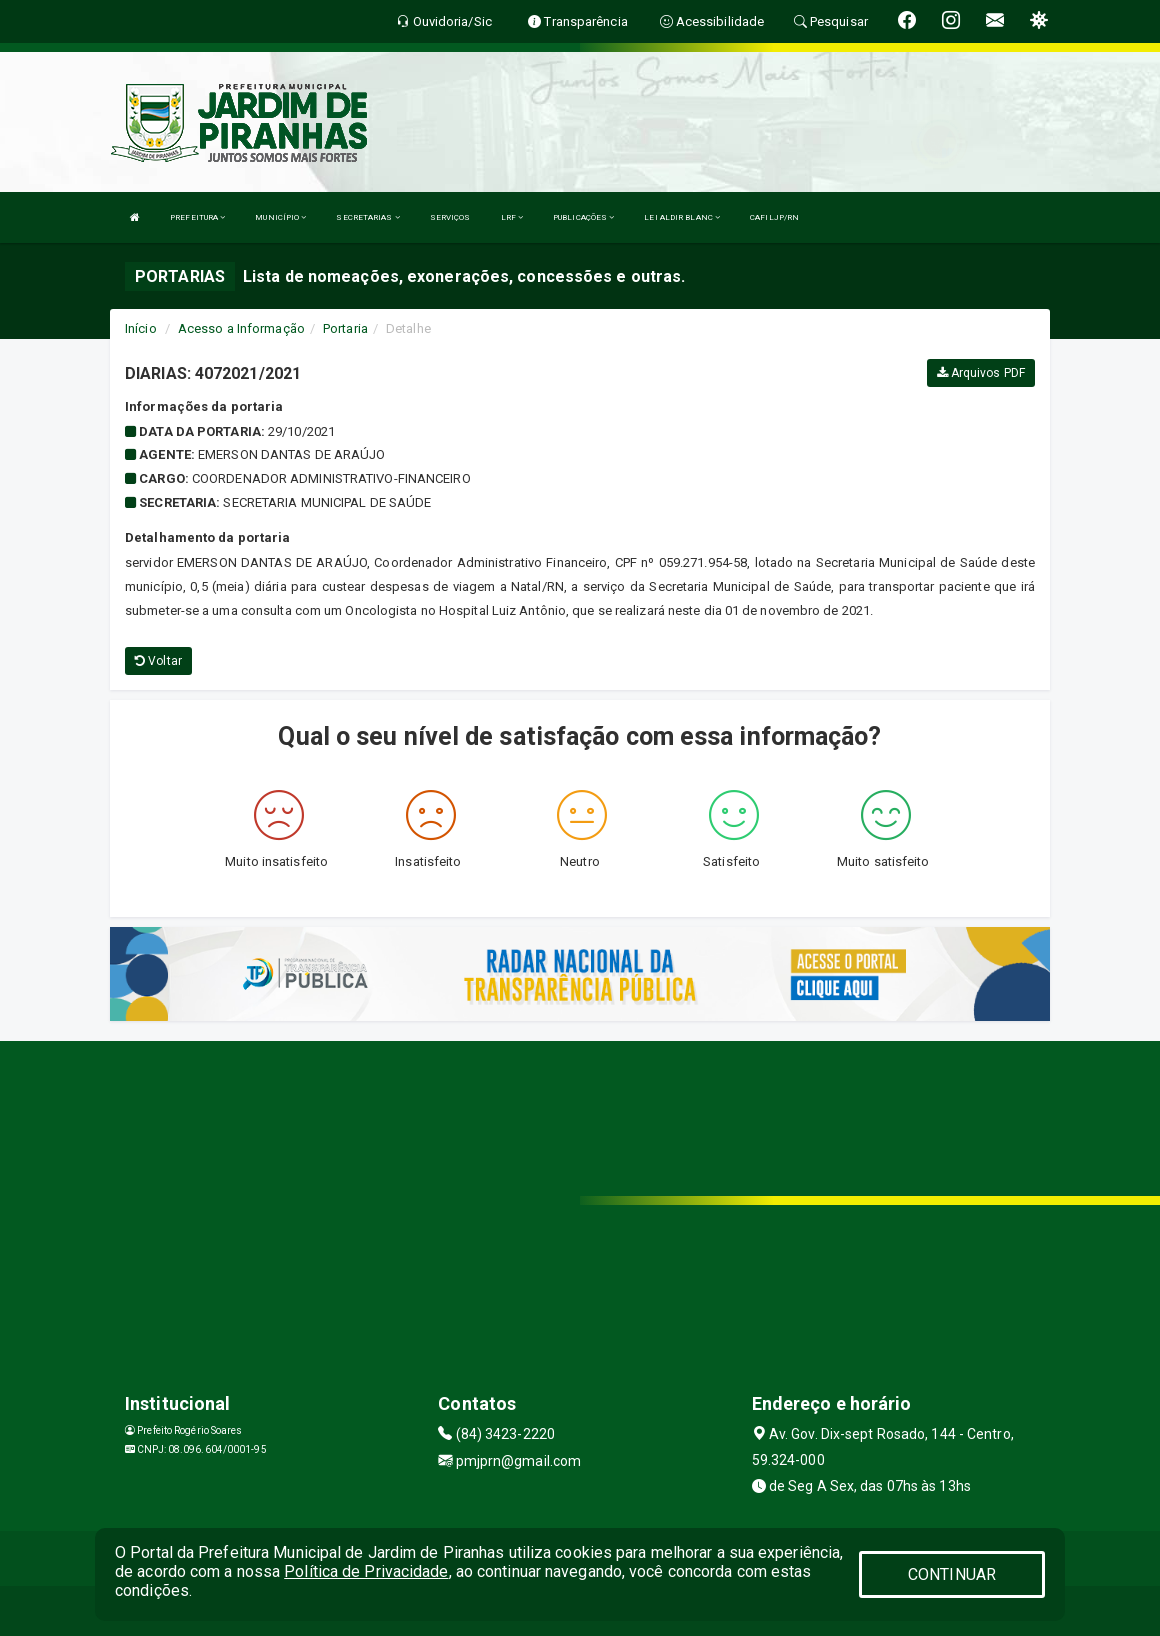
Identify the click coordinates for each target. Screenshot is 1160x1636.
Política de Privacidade (366, 1571)
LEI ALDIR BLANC (682, 217)
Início (141, 328)
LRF (512, 217)
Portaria (345, 328)
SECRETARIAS (367, 217)
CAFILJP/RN (774, 217)
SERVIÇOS (450, 217)
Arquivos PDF (981, 373)
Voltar (158, 661)
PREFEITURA (197, 217)
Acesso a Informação (241, 328)
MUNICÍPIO (280, 217)
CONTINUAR (952, 1574)
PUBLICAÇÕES (583, 217)
